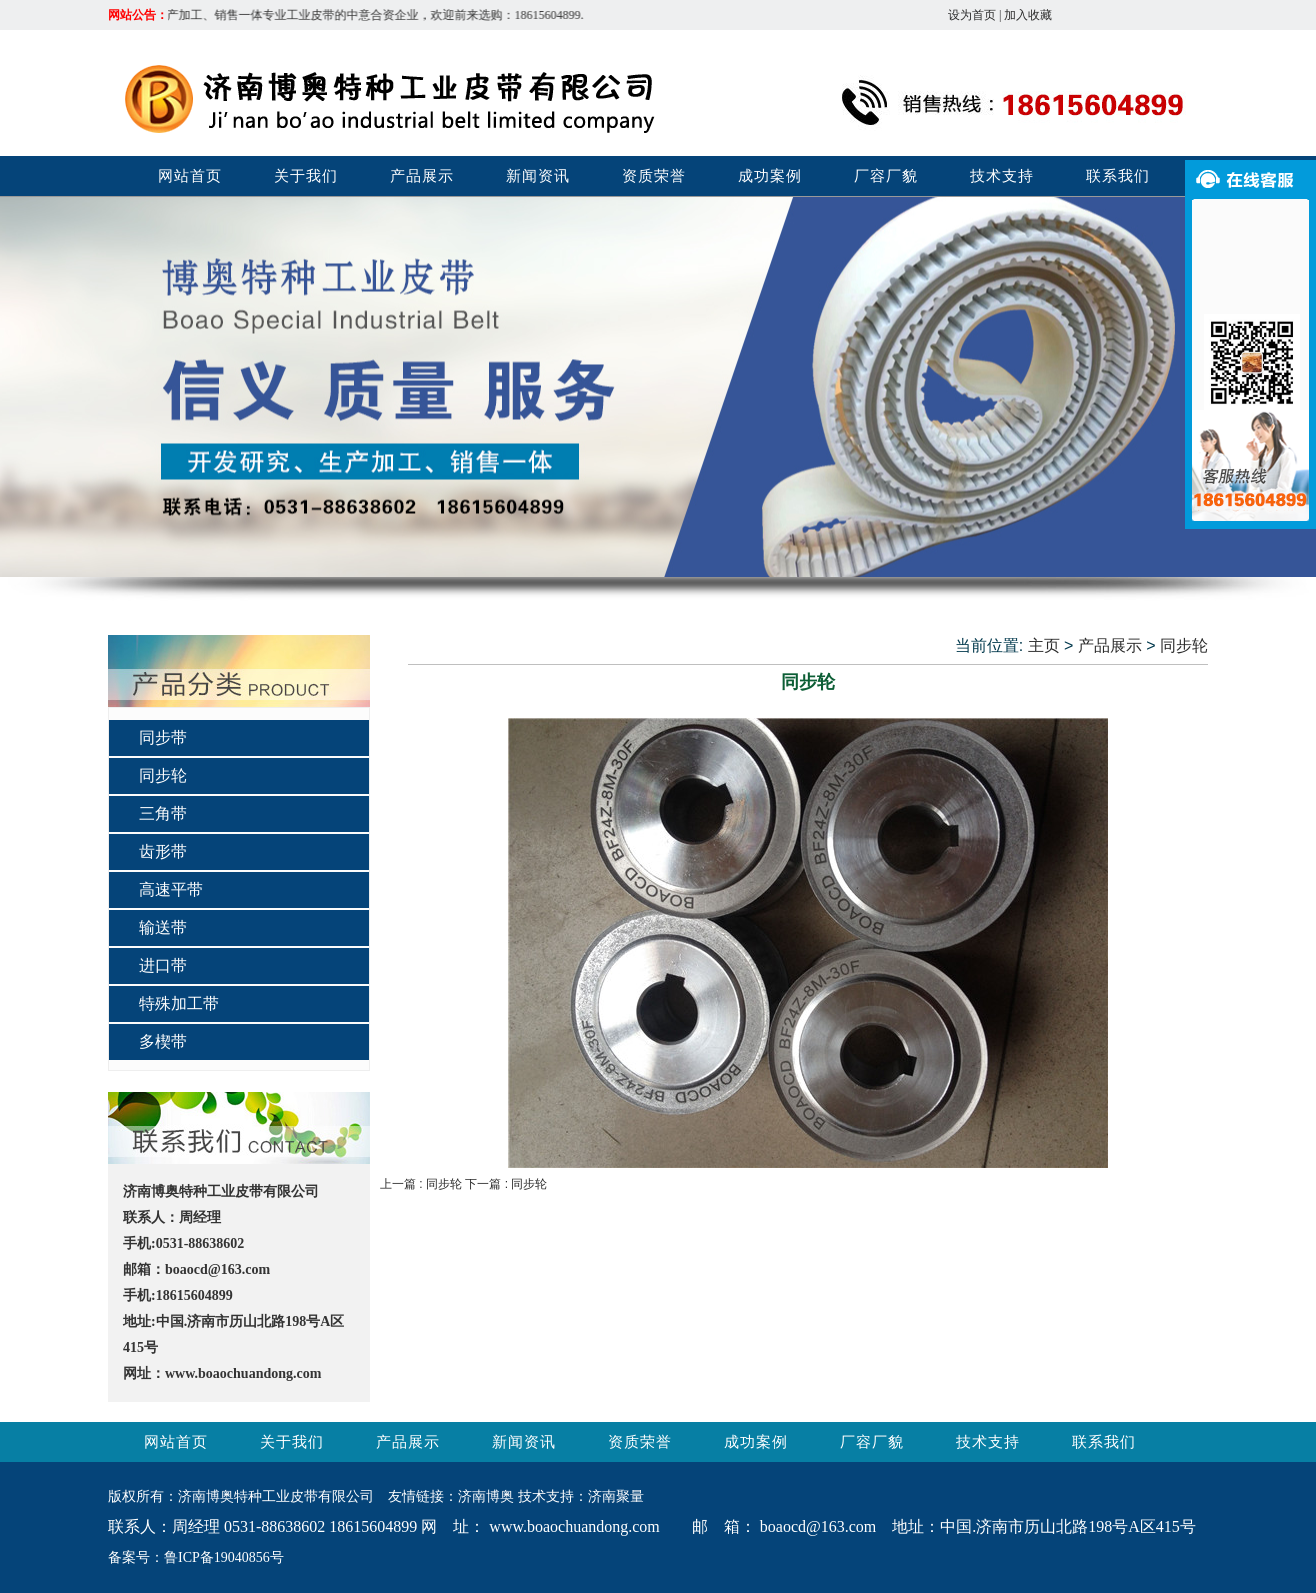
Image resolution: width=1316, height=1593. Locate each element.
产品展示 (422, 176)
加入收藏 (1028, 15)
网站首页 (190, 176)
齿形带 (163, 851)
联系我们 (1118, 176)
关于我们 (306, 176)
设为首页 (972, 15)
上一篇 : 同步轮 (422, 1184)
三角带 (163, 813)
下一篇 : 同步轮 (506, 1184)
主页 (1044, 645)
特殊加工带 (179, 1003)
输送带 (163, 927)
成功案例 (770, 176)
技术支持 (1002, 176)
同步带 (163, 737)
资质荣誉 (654, 176)
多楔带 (163, 1041)
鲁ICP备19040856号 (224, 1557)
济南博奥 (486, 1496)
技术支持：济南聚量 (581, 1496)
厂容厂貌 (886, 176)
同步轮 (163, 775)
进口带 (163, 965)
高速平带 (171, 889)
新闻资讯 (538, 176)
